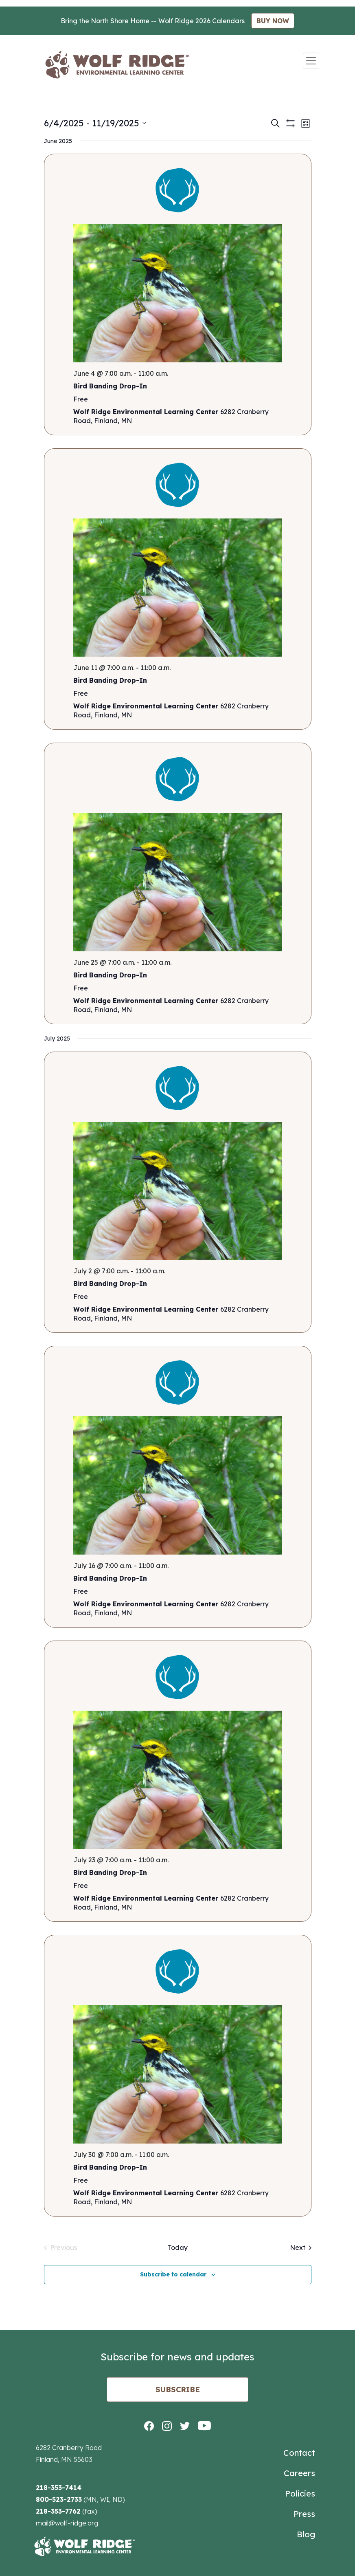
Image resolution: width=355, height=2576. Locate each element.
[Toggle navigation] (311, 61)
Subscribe (178, 2389)
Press (304, 2514)
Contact (299, 2453)
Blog (306, 2534)
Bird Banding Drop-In (110, 386)
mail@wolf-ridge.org (67, 2523)
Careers (299, 2473)
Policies (300, 2493)
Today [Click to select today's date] (178, 2247)
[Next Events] (300, 2247)
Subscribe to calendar (173, 2274)
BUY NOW (272, 21)
